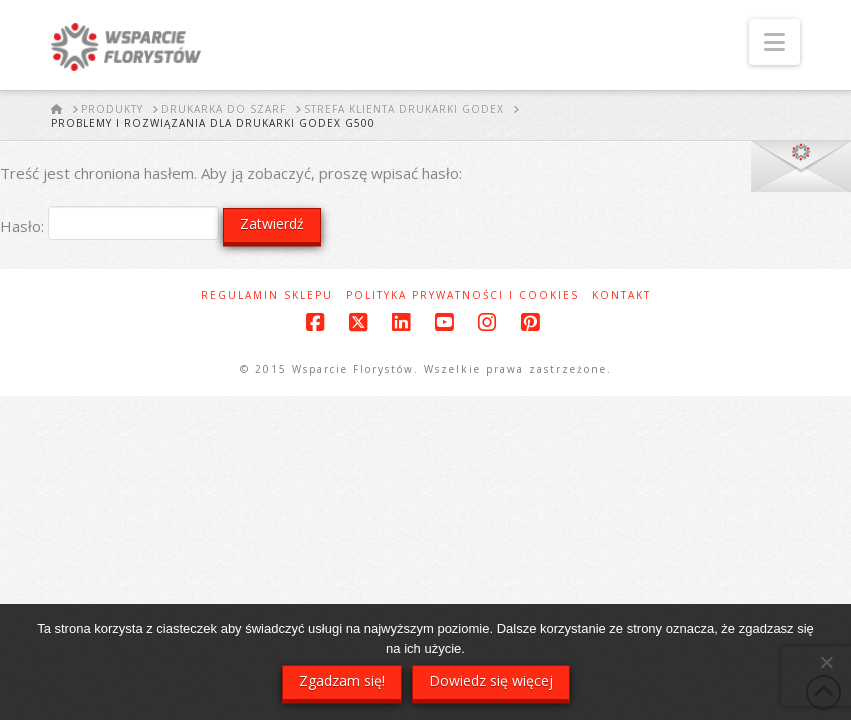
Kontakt (621, 295)
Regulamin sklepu (267, 295)
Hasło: (109, 226)
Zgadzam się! (342, 680)
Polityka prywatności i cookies (462, 295)
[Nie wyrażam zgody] (826, 662)
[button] (774, 42)
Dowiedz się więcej (491, 680)
